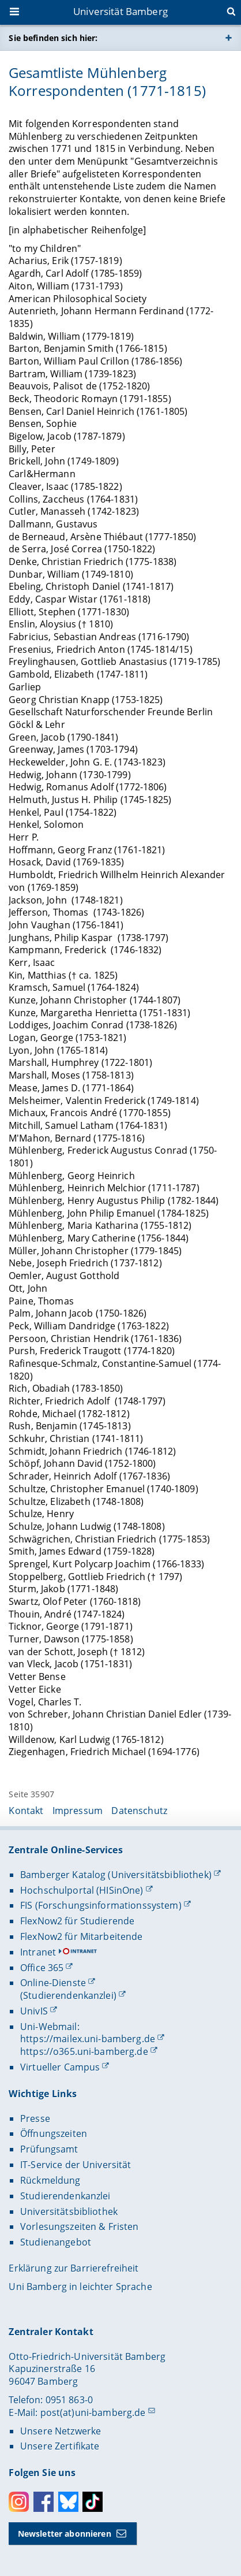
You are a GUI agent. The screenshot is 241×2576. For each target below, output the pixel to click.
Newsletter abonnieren (64, 2533)
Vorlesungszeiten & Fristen (79, 2226)
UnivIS (34, 2011)
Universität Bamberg (120, 11)
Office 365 (41, 1967)
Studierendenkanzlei (65, 2196)
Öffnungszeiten (53, 2133)
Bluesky (68, 2502)
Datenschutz (139, 1810)
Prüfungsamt (49, 2149)
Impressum (77, 1810)
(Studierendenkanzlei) (68, 1995)
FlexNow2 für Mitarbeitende (81, 1936)
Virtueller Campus (60, 2067)
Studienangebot (55, 2242)
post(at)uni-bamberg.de (93, 2412)
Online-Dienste (53, 1982)
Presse (35, 2118)
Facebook (43, 2502)
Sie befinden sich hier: (53, 37)
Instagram (19, 2502)
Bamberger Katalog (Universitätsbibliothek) (116, 1874)
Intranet (38, 1952)
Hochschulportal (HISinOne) (82, 1890)
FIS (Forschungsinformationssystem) (101, 1905)
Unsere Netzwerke (60, 2431)
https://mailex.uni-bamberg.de (87, 2038)
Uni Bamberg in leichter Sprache (80, 2286)
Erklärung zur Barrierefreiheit (73, 2268)
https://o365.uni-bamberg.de (84, 2051)
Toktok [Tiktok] (92, 2502)
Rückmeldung (50, 2180)
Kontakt (26, 1810)
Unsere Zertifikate (60, 2446)
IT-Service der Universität (75, 2164)
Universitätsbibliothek (69, 2211)
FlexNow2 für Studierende (77, 1921)
